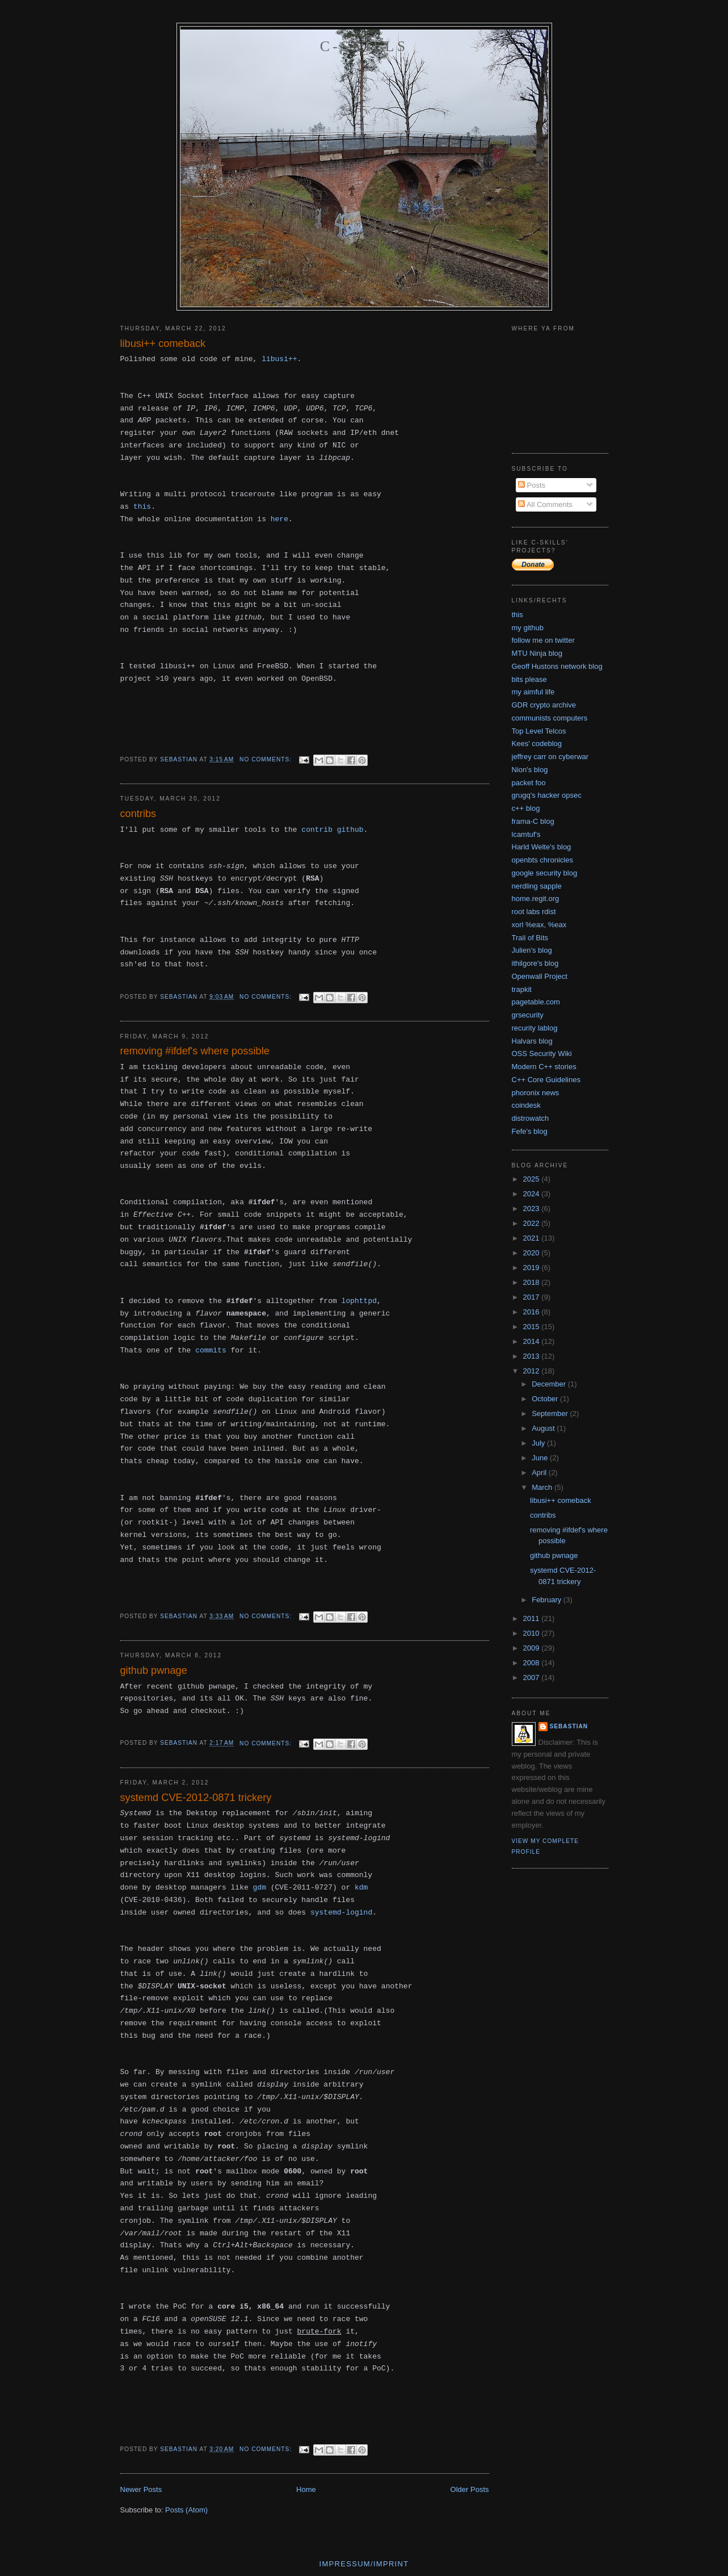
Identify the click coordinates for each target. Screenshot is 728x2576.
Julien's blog (532, 950)
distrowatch (530, 1118)
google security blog (545, 873)
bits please (529, 679)
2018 (532, 1282)
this (142, 506)
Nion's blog (530, 769)
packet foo (529, 782)
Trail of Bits (530, 937)
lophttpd (359, 1301)
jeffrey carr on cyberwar (550, 756)
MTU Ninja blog (537, 653)
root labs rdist (534, 911)
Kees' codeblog (537, 743)
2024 (532, 1193)
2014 (532, 1341)
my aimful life (533, 692)
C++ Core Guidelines (546, 1079)
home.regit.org (535, 898)
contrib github (332, 830)
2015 (532, 1326)
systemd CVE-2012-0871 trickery (196, 1797)
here (279, 519)
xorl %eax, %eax (539, 924)
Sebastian (569, 1726)
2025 (532, 1179)
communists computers (550, 718)
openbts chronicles (542, 860)
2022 (532, 1223)
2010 (532, 1633)
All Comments (545, 504)
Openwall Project (539, 976)
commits (210, 1350)
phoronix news (535, 1092)
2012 (532, 1371)
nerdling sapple (537, 886)
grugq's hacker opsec (547, 795)
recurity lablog (535, 1028)
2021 (532, 1238)
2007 (532, 1677)
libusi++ (279, 359)
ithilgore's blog (535, 963)
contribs (138, 813)
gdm (259, 1887)
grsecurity (528, 1015)
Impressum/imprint (364, 2564)
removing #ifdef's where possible (195, 1051)
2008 (532, 1662)
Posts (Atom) (186, 2510)
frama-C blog (533, 821)
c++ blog (526, 808)
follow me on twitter (543, 640)
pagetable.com (536, 1002)
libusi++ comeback (163, 343)
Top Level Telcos (539, 731)
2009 (532, 1648)
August (544, 1428)
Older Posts (470, 2489)
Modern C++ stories (544, 1066)
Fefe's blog (530, 1131)
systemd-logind (341, 1912)
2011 (532, 1618)
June (541, 1458)
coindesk (526, 1105)
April (540, 1472)
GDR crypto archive (544, 705)
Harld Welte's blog (541, 847)
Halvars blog (532, 1041)
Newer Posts (141, 2489)
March (543, 1487)
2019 (532, 1267)
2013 (532, 1356)
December (550, 1384)
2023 (532, 1208)
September (551, 1413)
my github (528, 627)
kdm (361, 1887)
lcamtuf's (526, 834)
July (539, 1443)
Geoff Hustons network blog (557, 666)
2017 (532, 1297)
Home (306, 2489)
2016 (532, 1312)
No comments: (266, 759)
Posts (531, 485)
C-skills (364, 46)
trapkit (522, 989)
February (547, 1599)
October (546, 1398)
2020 (532, 1253)
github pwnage (153, 1670)
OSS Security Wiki (542, 1053)
